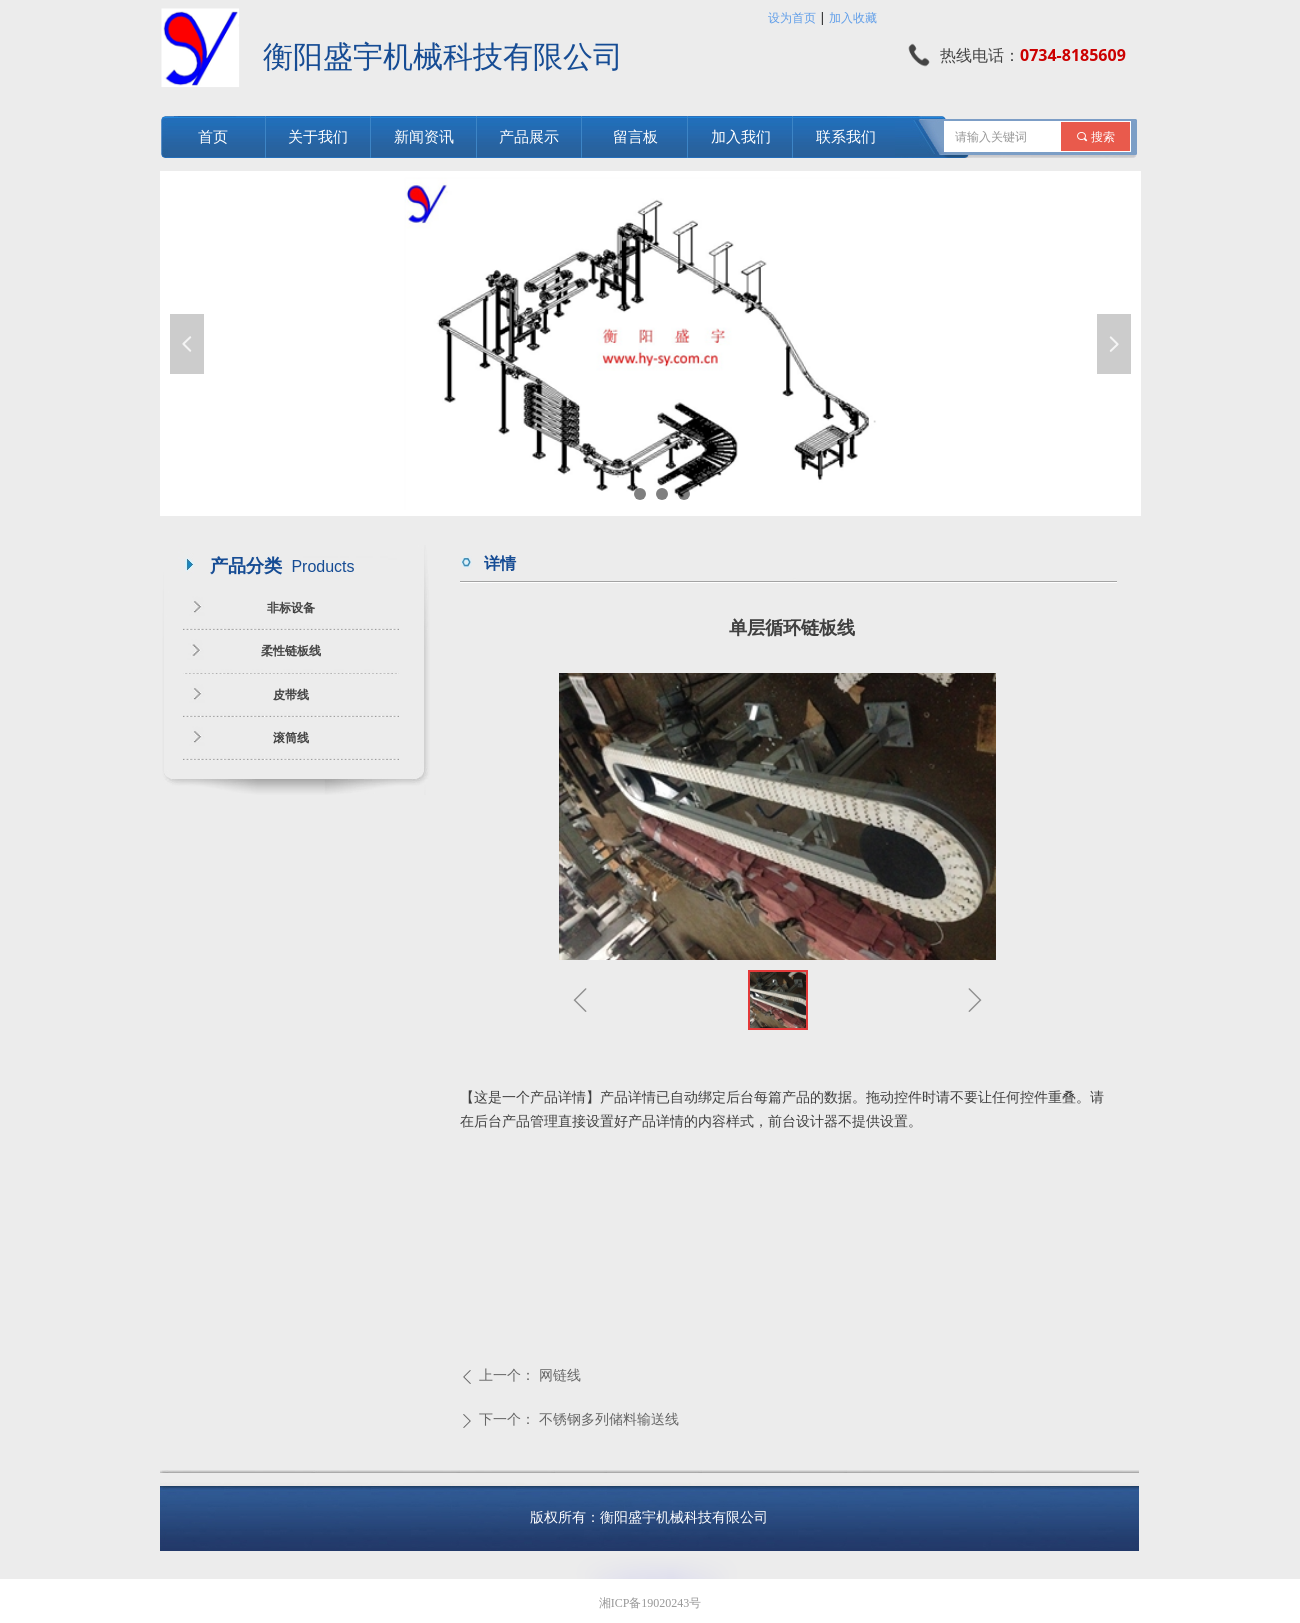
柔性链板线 (291, 651)
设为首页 (792, 17)
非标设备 (291, 608)
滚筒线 (291, 738)
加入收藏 (853, 17)
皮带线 (291, 695)
